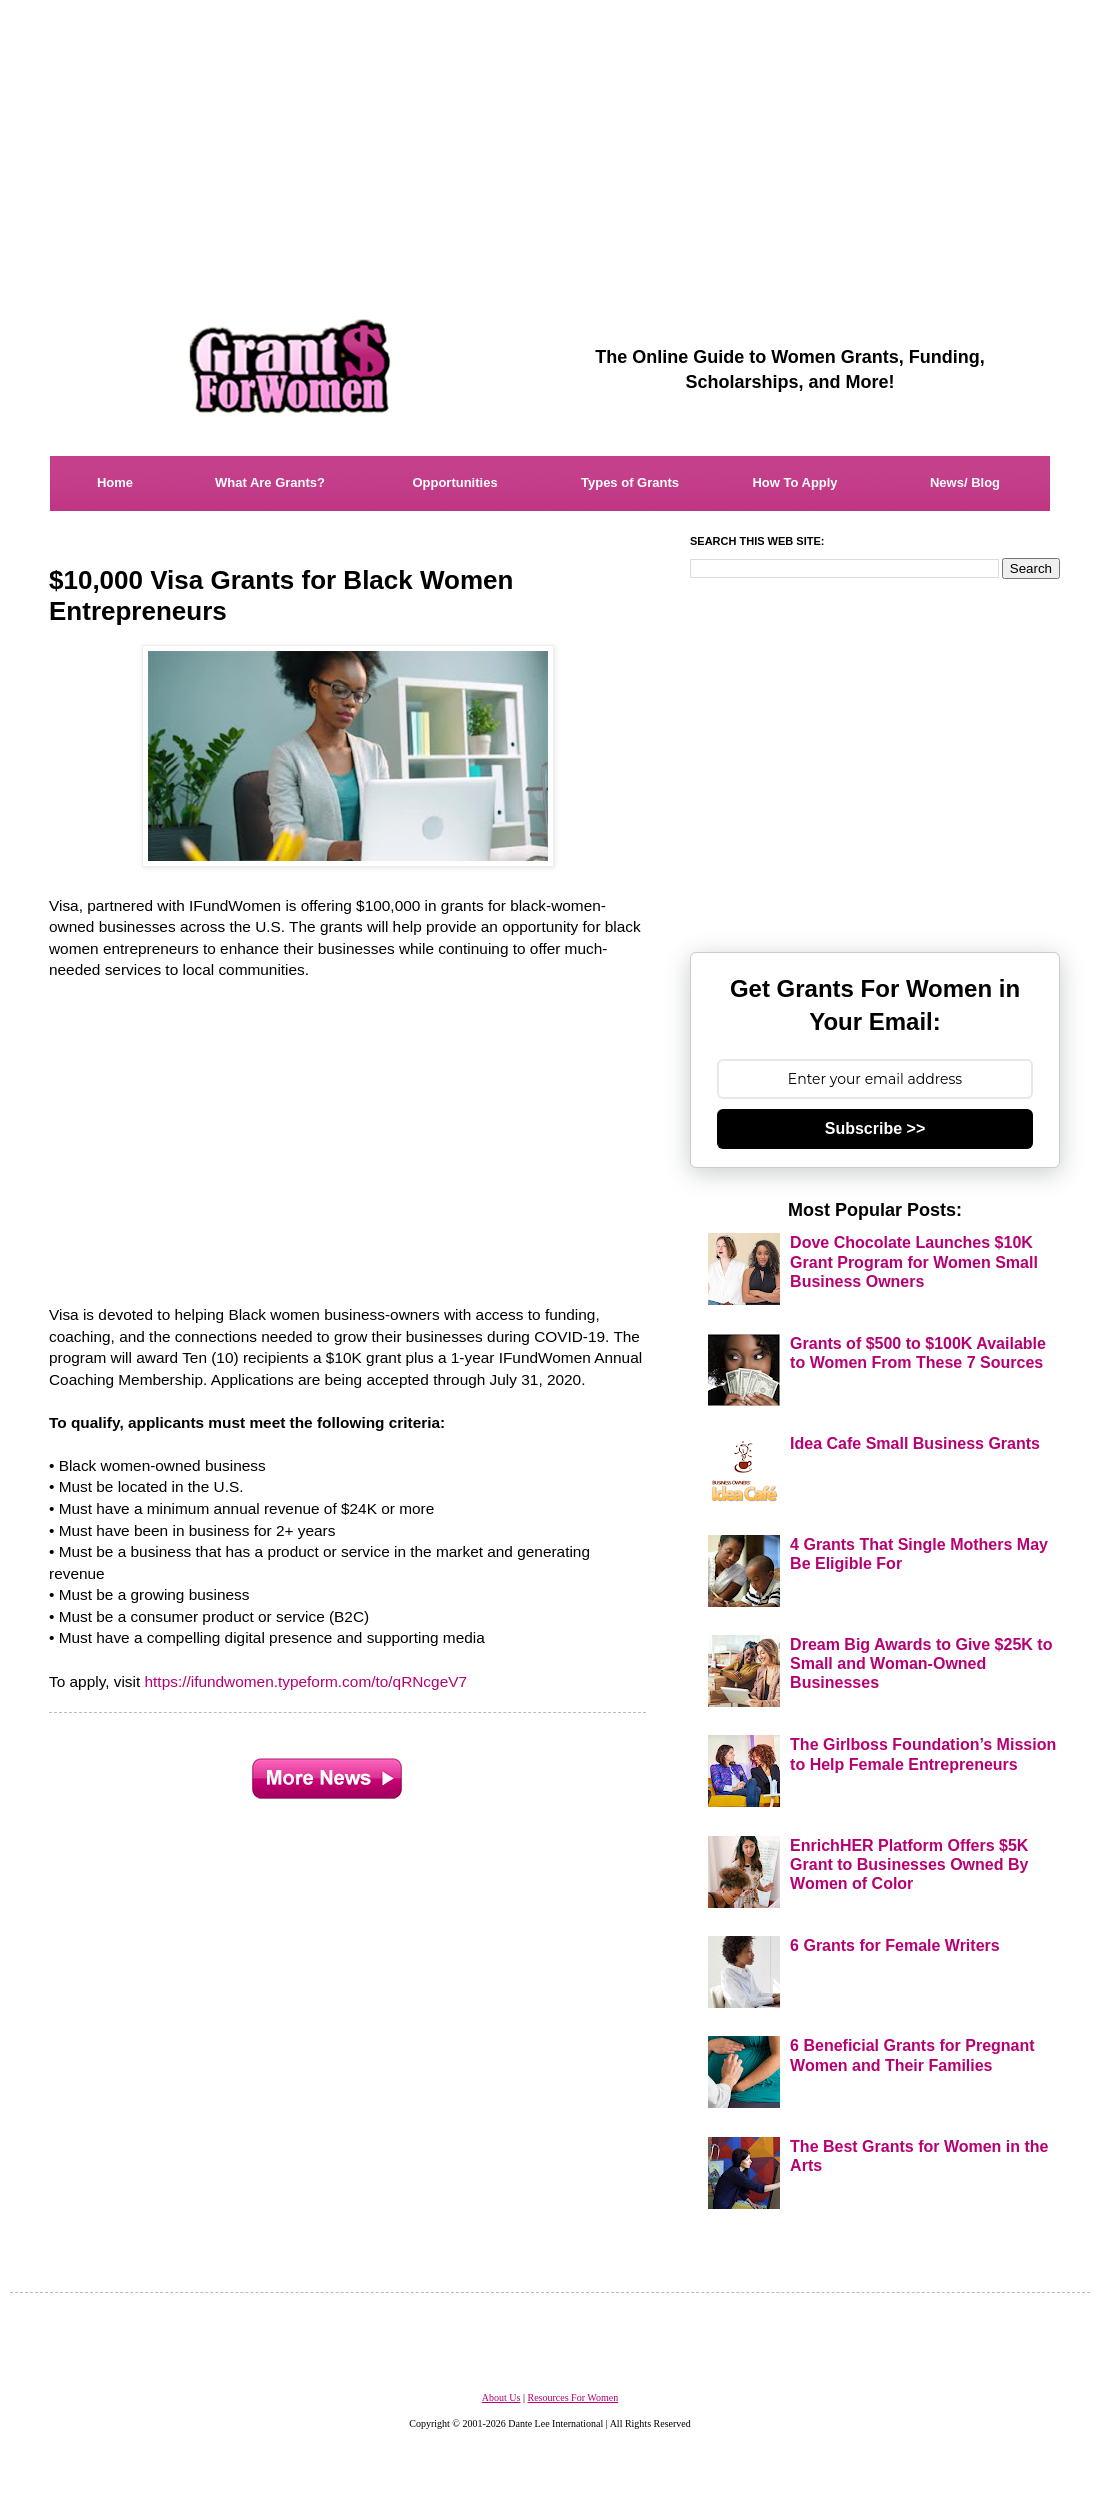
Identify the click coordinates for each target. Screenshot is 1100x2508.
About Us (501, 2397)
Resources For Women (572, 2397)
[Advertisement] (550, 140)
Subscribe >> (875, 1128)
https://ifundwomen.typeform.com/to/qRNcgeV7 (306, 1681)
